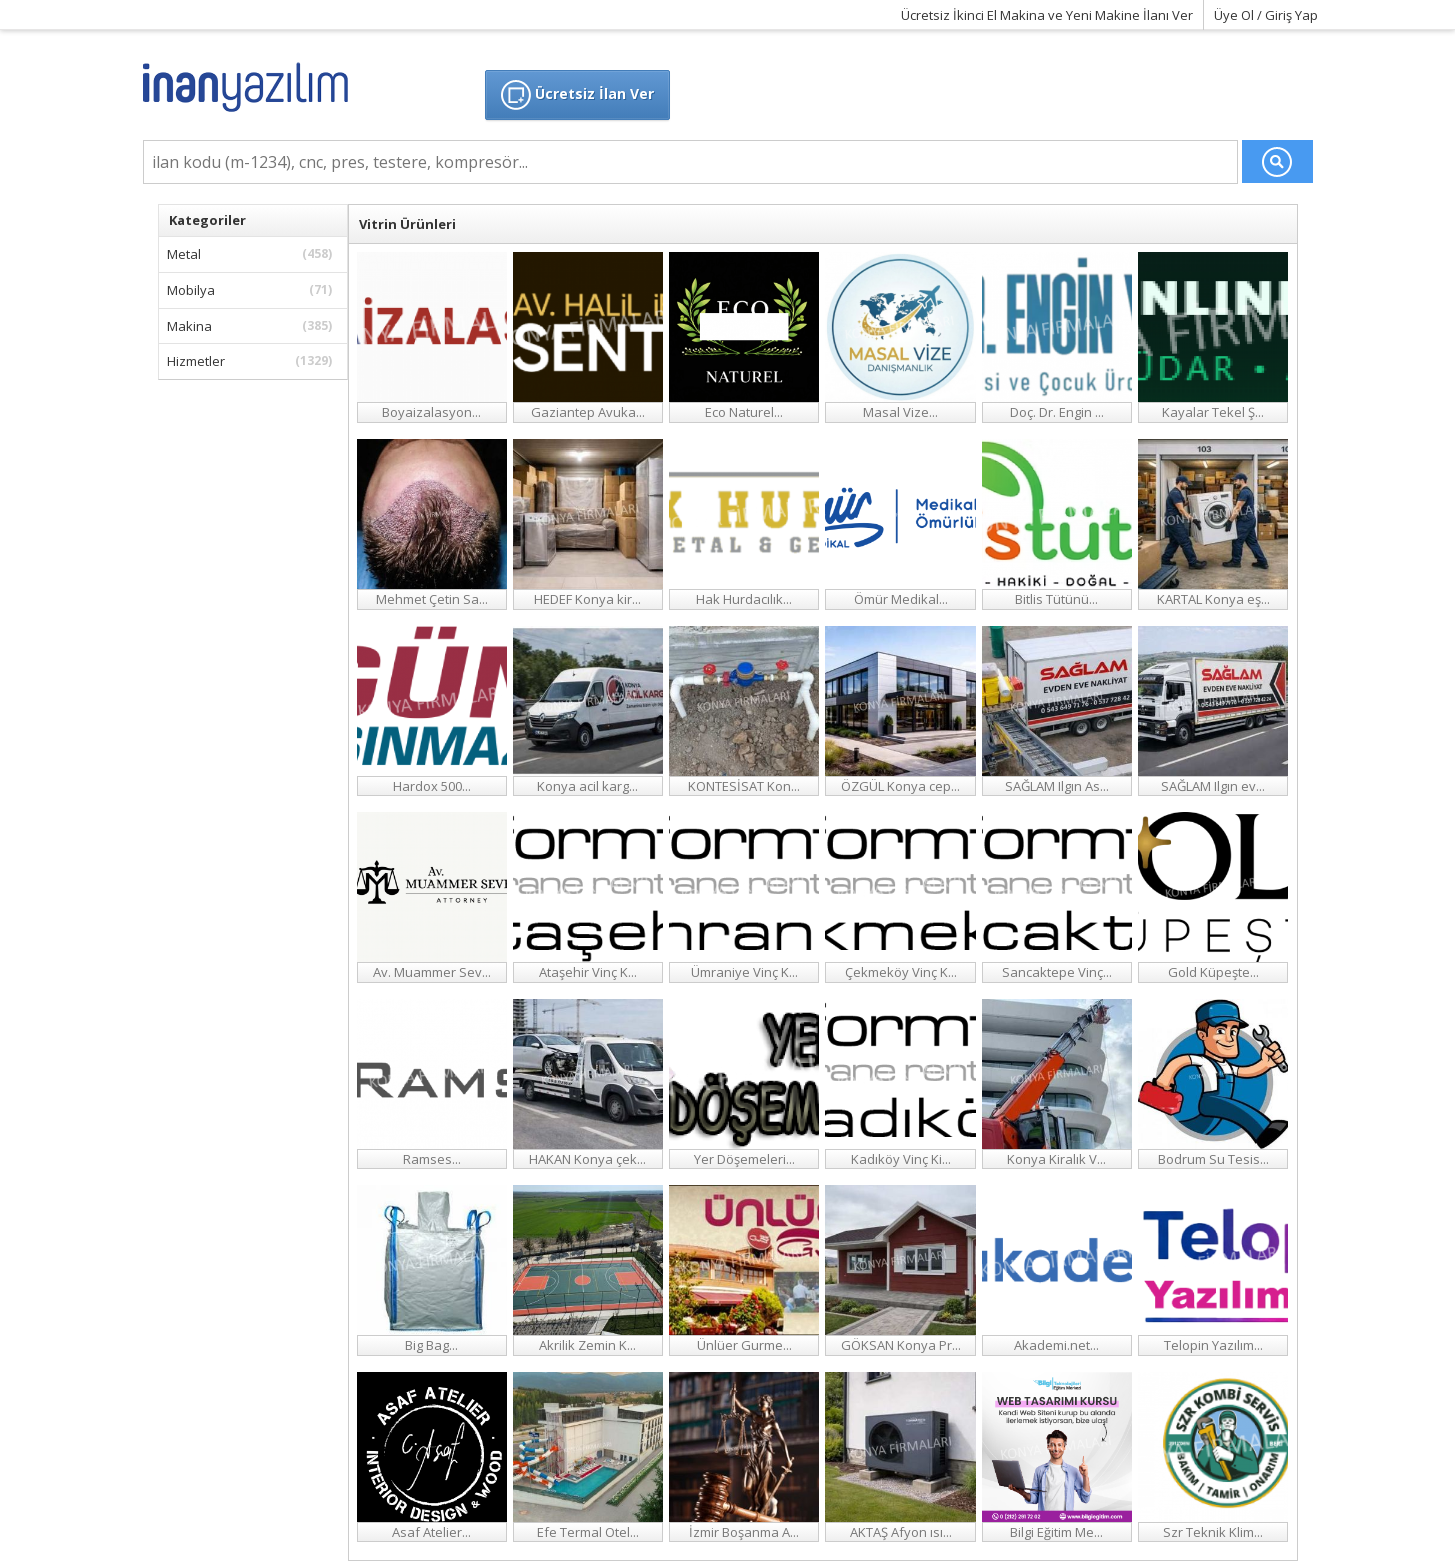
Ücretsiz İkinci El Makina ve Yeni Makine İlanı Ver (1047, 15)
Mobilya (253, 290)
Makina (253, 326)
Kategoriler (207, 220)
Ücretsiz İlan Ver (577, 95)
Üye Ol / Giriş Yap (1266, 15)
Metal (253, 254)
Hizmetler (253, 361)
